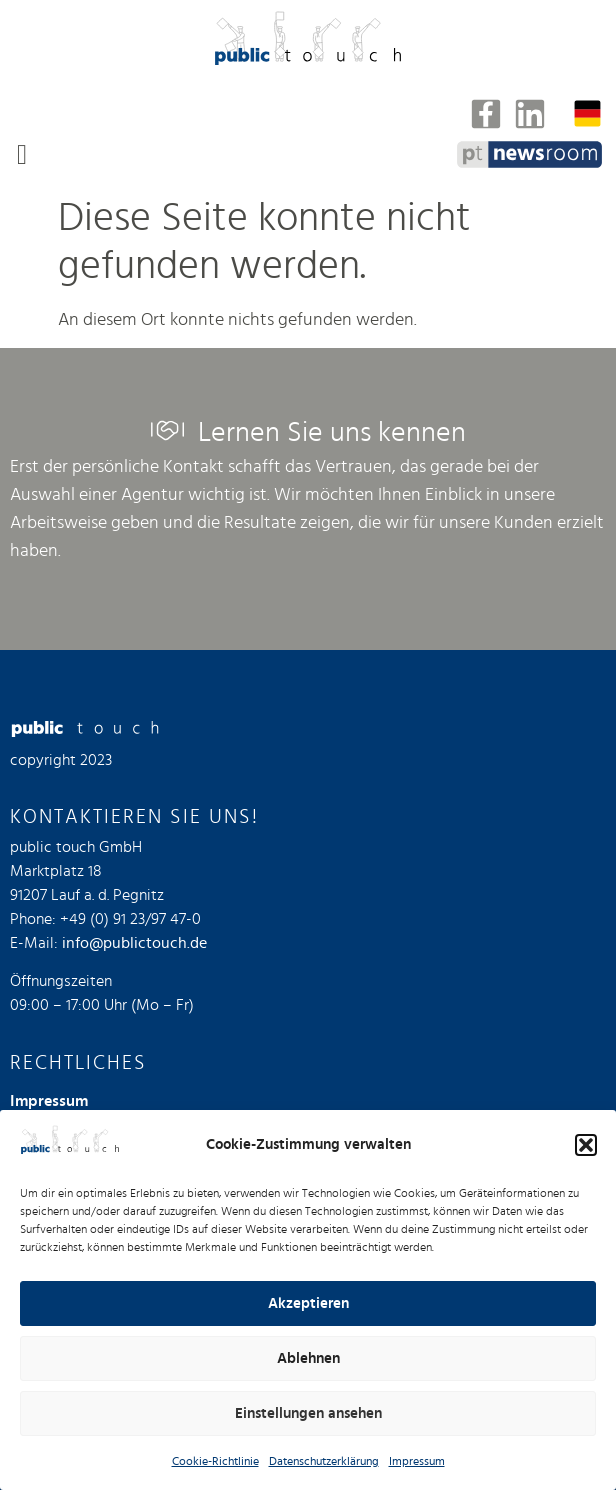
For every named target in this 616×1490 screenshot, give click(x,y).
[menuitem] (587, 113)
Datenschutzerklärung (324, 1461)
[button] (586, 1145)
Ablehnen (308, 1358)
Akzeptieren (308, 1303)
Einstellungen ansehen (308, 1413)
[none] (587, 113)
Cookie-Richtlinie (215, 1461)
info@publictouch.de (134, 943)
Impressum (417, 1461)
